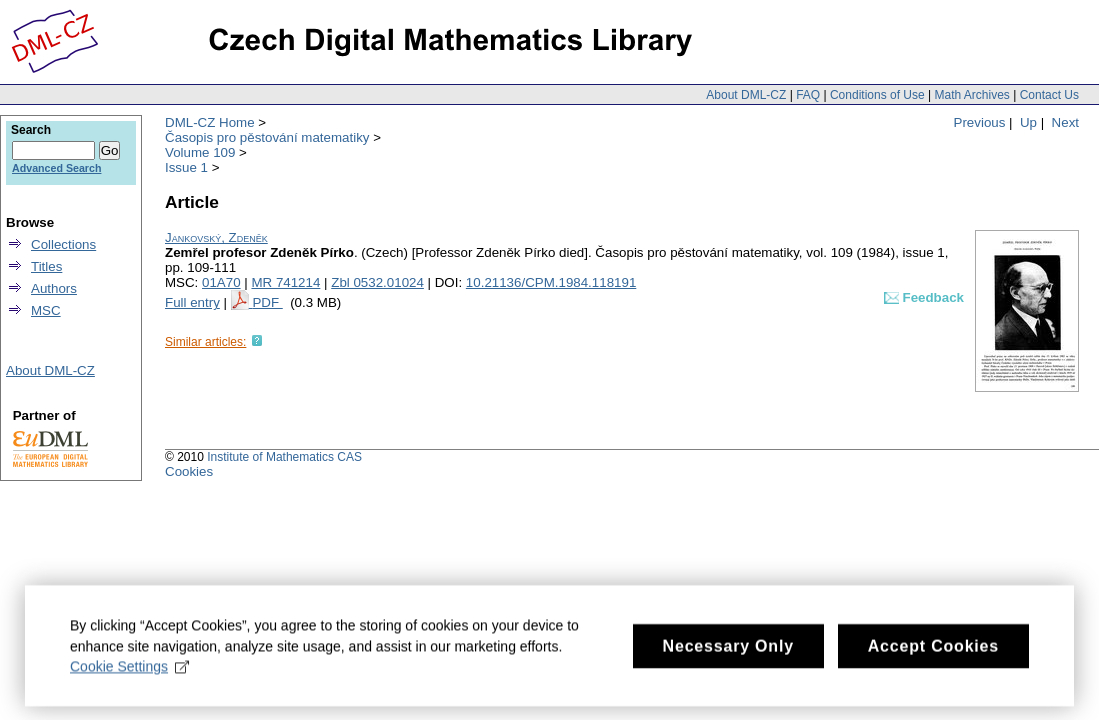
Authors (54, 288)
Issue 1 (186, 167)
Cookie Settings (129, 674)
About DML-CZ (746, 95)
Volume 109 (200, 152)
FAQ (808, 95)
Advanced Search (56, 168)
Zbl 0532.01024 (377, 282)
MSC (46, 310)
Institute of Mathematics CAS (284, 457)
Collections (63, 244)
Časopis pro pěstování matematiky (267, 137)
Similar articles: (205, 342)
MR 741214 (285, 282)
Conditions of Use (877, 95)
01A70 (221, 282)
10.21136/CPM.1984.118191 (551, 282)
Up (1028, 122)
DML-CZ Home (210, 122)
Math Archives (971, 95)
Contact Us (1049, 95)
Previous (980, 122)
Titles (46, 266)
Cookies (189, 471)
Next (1065, 122)
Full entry (192, 302)
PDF (267, 302)
